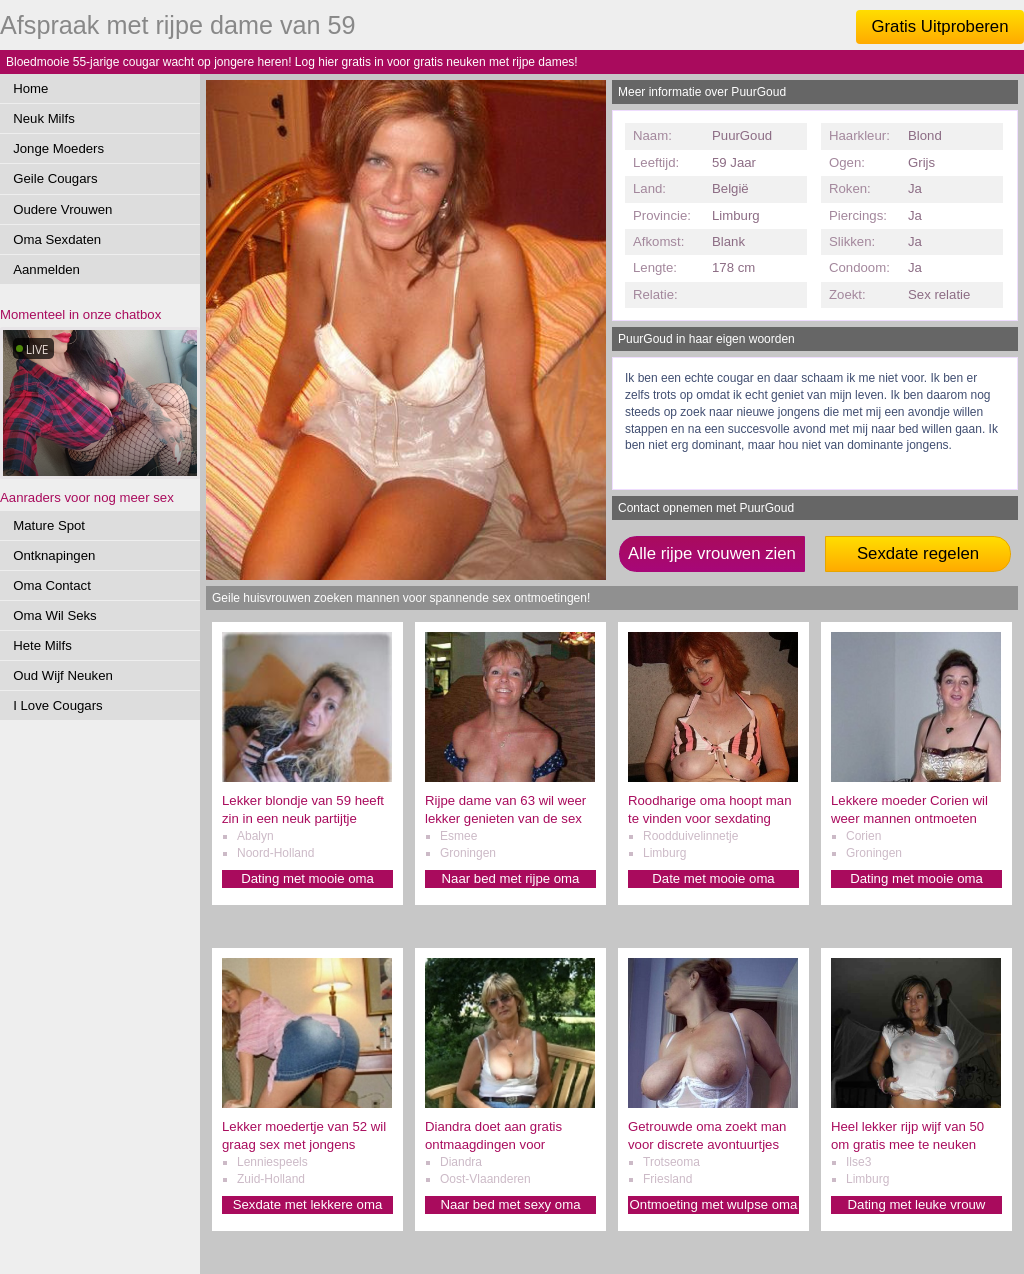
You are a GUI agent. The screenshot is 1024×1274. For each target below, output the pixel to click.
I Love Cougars (57, 705)
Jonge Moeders (58, 148)
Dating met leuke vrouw (917, 1204)
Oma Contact (52, 585)
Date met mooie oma (713, 878)
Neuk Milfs (44, 118)
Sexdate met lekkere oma (308, 1204)
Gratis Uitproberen (939, 26)
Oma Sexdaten (57, 239)
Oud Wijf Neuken (63, 675)
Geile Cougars (55, 178)
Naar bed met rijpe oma (511, 878)
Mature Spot (49, 525)
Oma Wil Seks (55, 615)
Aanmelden (46, 269)
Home (30, 88)
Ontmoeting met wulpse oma (714, 1204)
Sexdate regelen (918, 553)
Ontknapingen (54, 555)
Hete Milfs (42, 645)
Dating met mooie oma (307, 878)
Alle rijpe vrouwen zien (712, 553)
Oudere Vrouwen (62, 209)
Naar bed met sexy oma (511, 1204)
